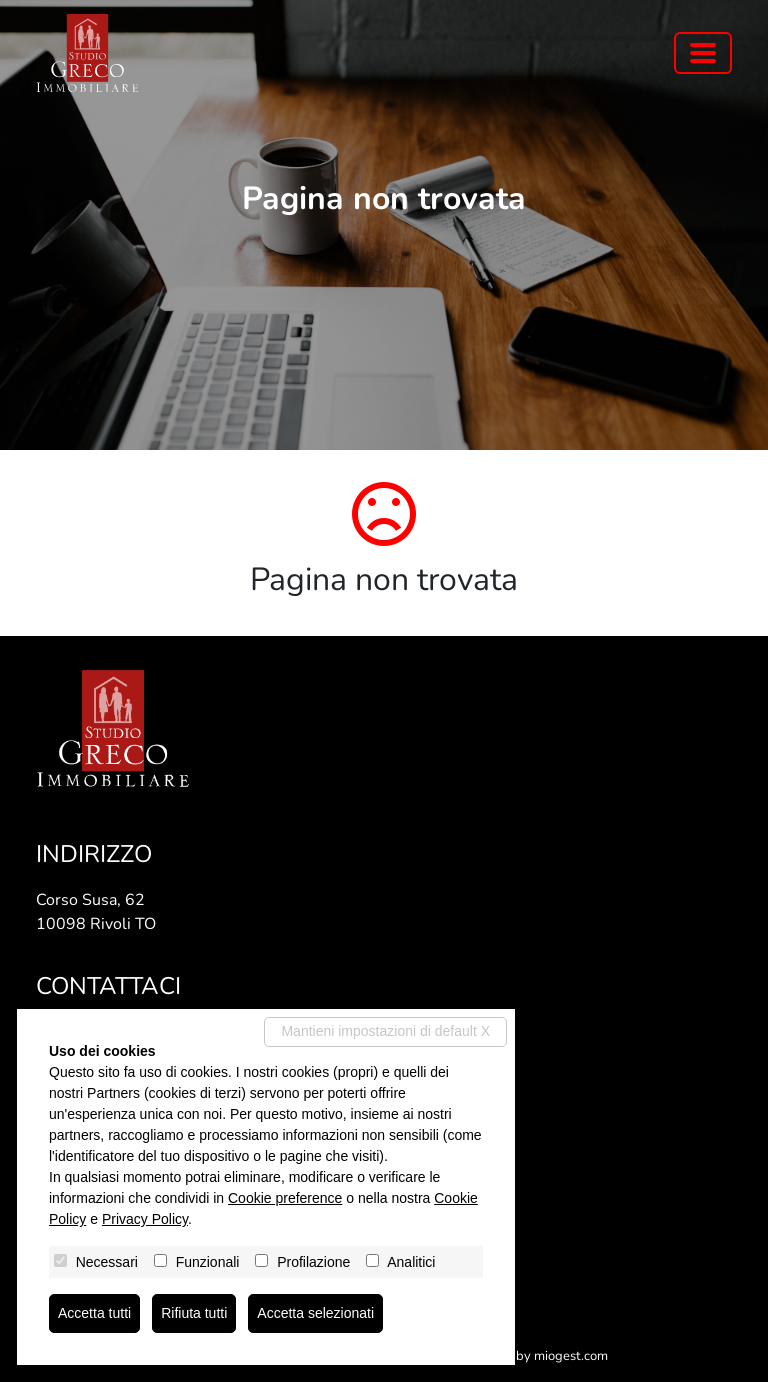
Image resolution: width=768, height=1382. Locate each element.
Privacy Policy (145, 1219)
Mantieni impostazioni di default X (385, 1031)
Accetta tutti (94, 1313)
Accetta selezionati (315, 1313)
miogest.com (571, 1356)
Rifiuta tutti (194, 1313)
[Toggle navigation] (703, 53)
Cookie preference (285, 1198)
